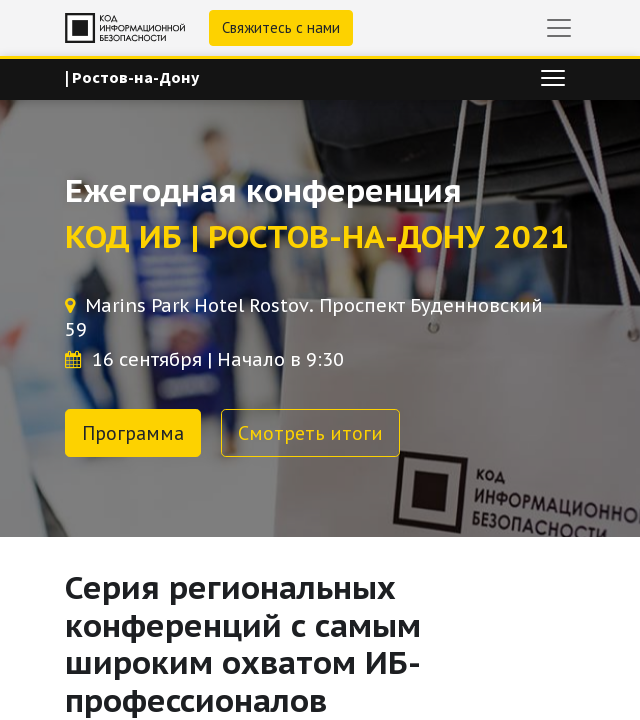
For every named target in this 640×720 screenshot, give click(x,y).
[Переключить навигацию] (553, 78)
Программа (133, 433)
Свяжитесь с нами (281, 27)
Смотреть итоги (310, 433)
